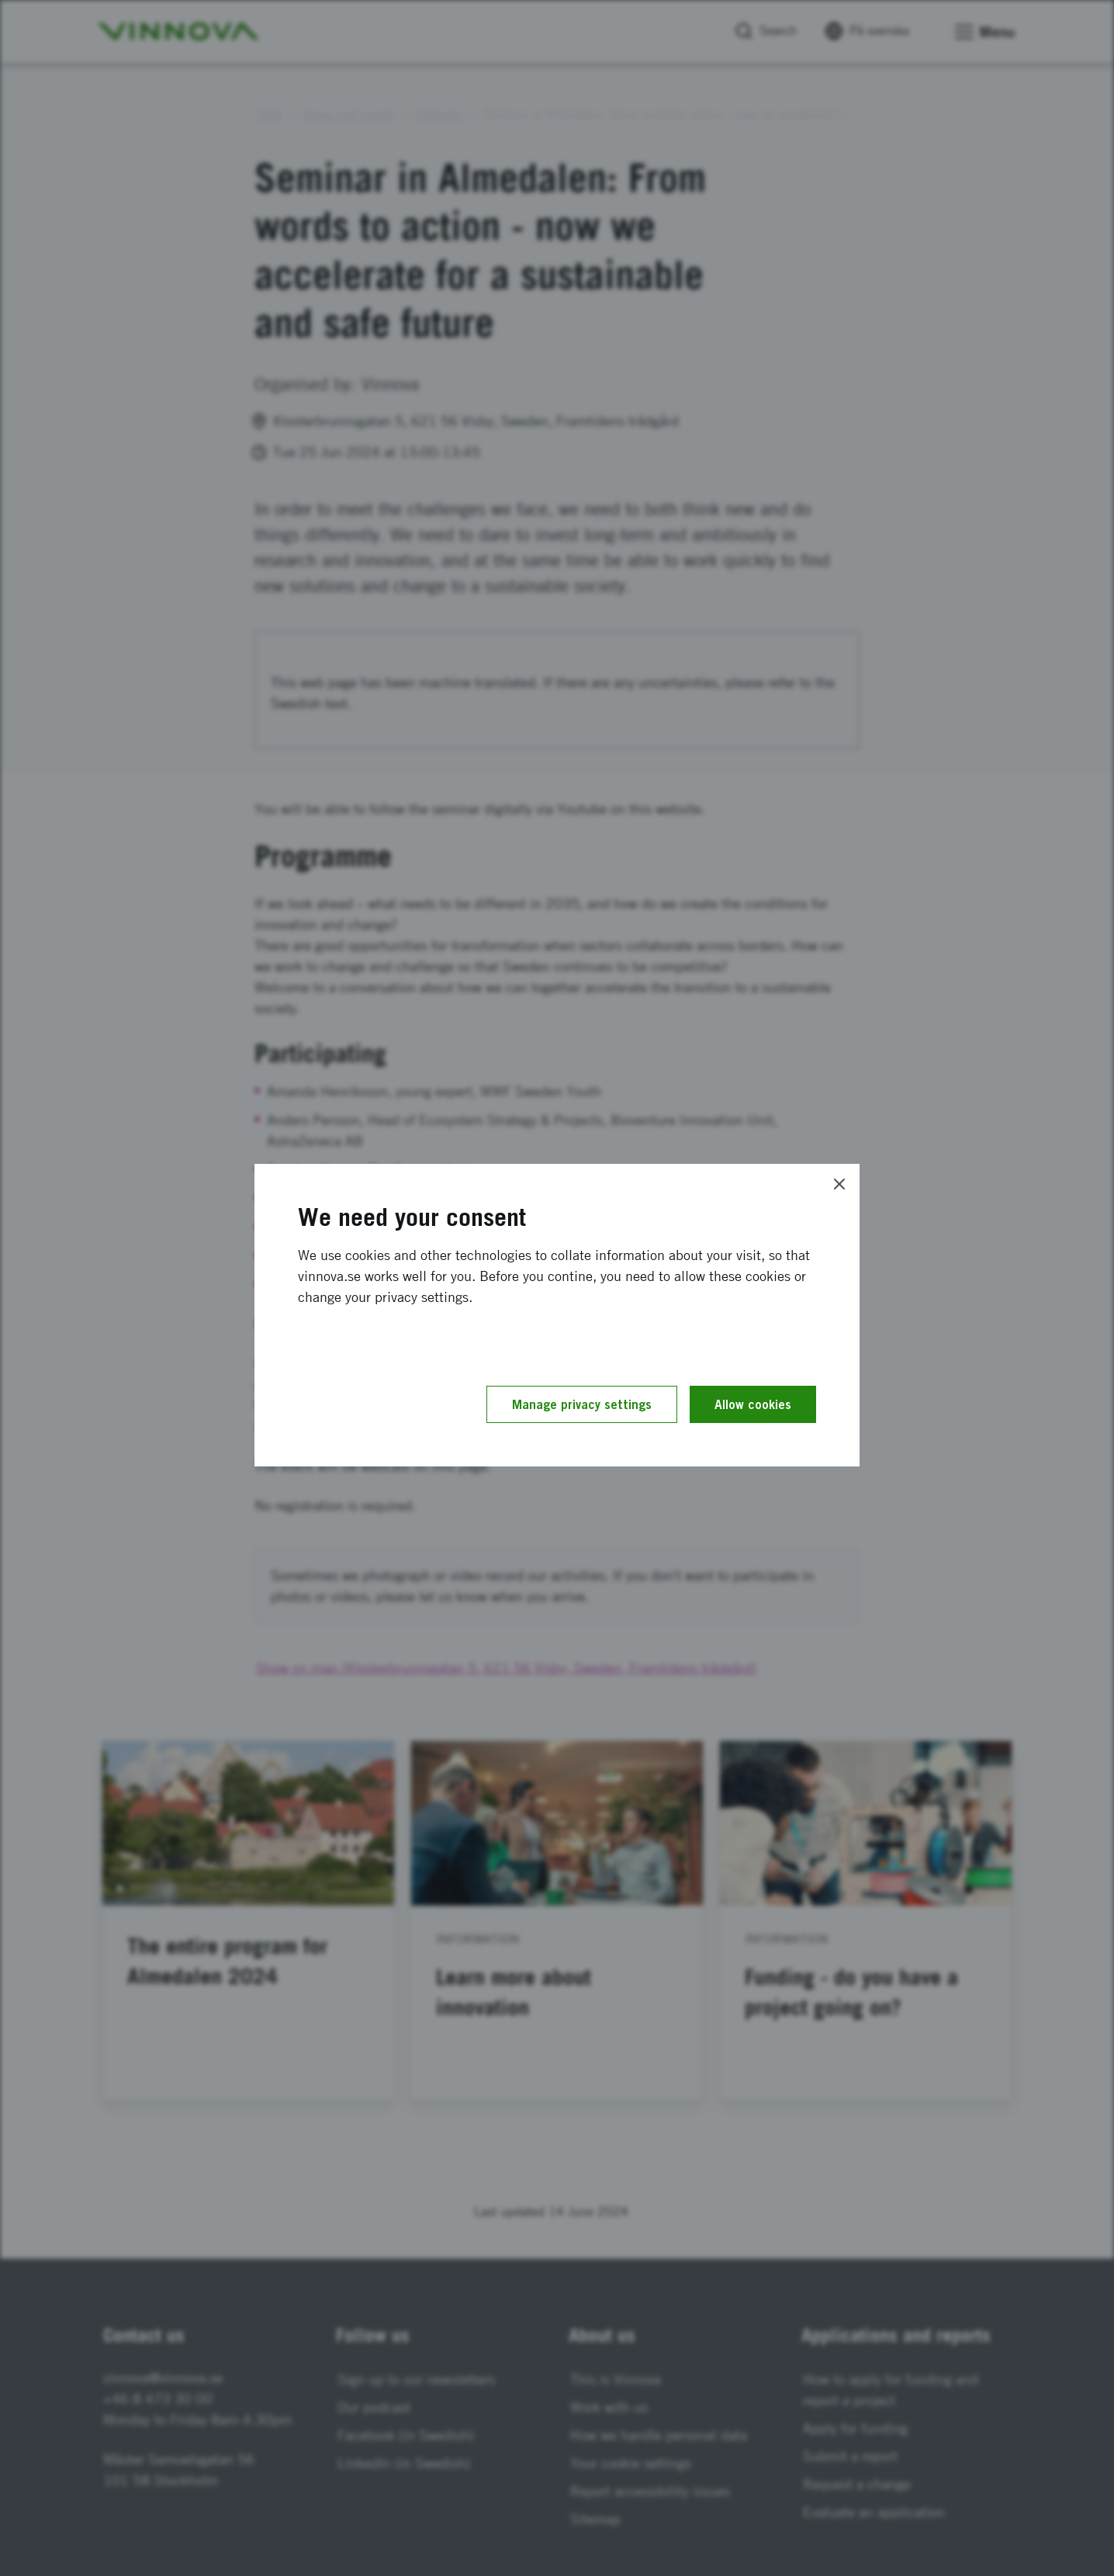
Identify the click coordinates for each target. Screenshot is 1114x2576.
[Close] (839, 1184)
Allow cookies (752, 1404)
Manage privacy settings (582, 1404)
